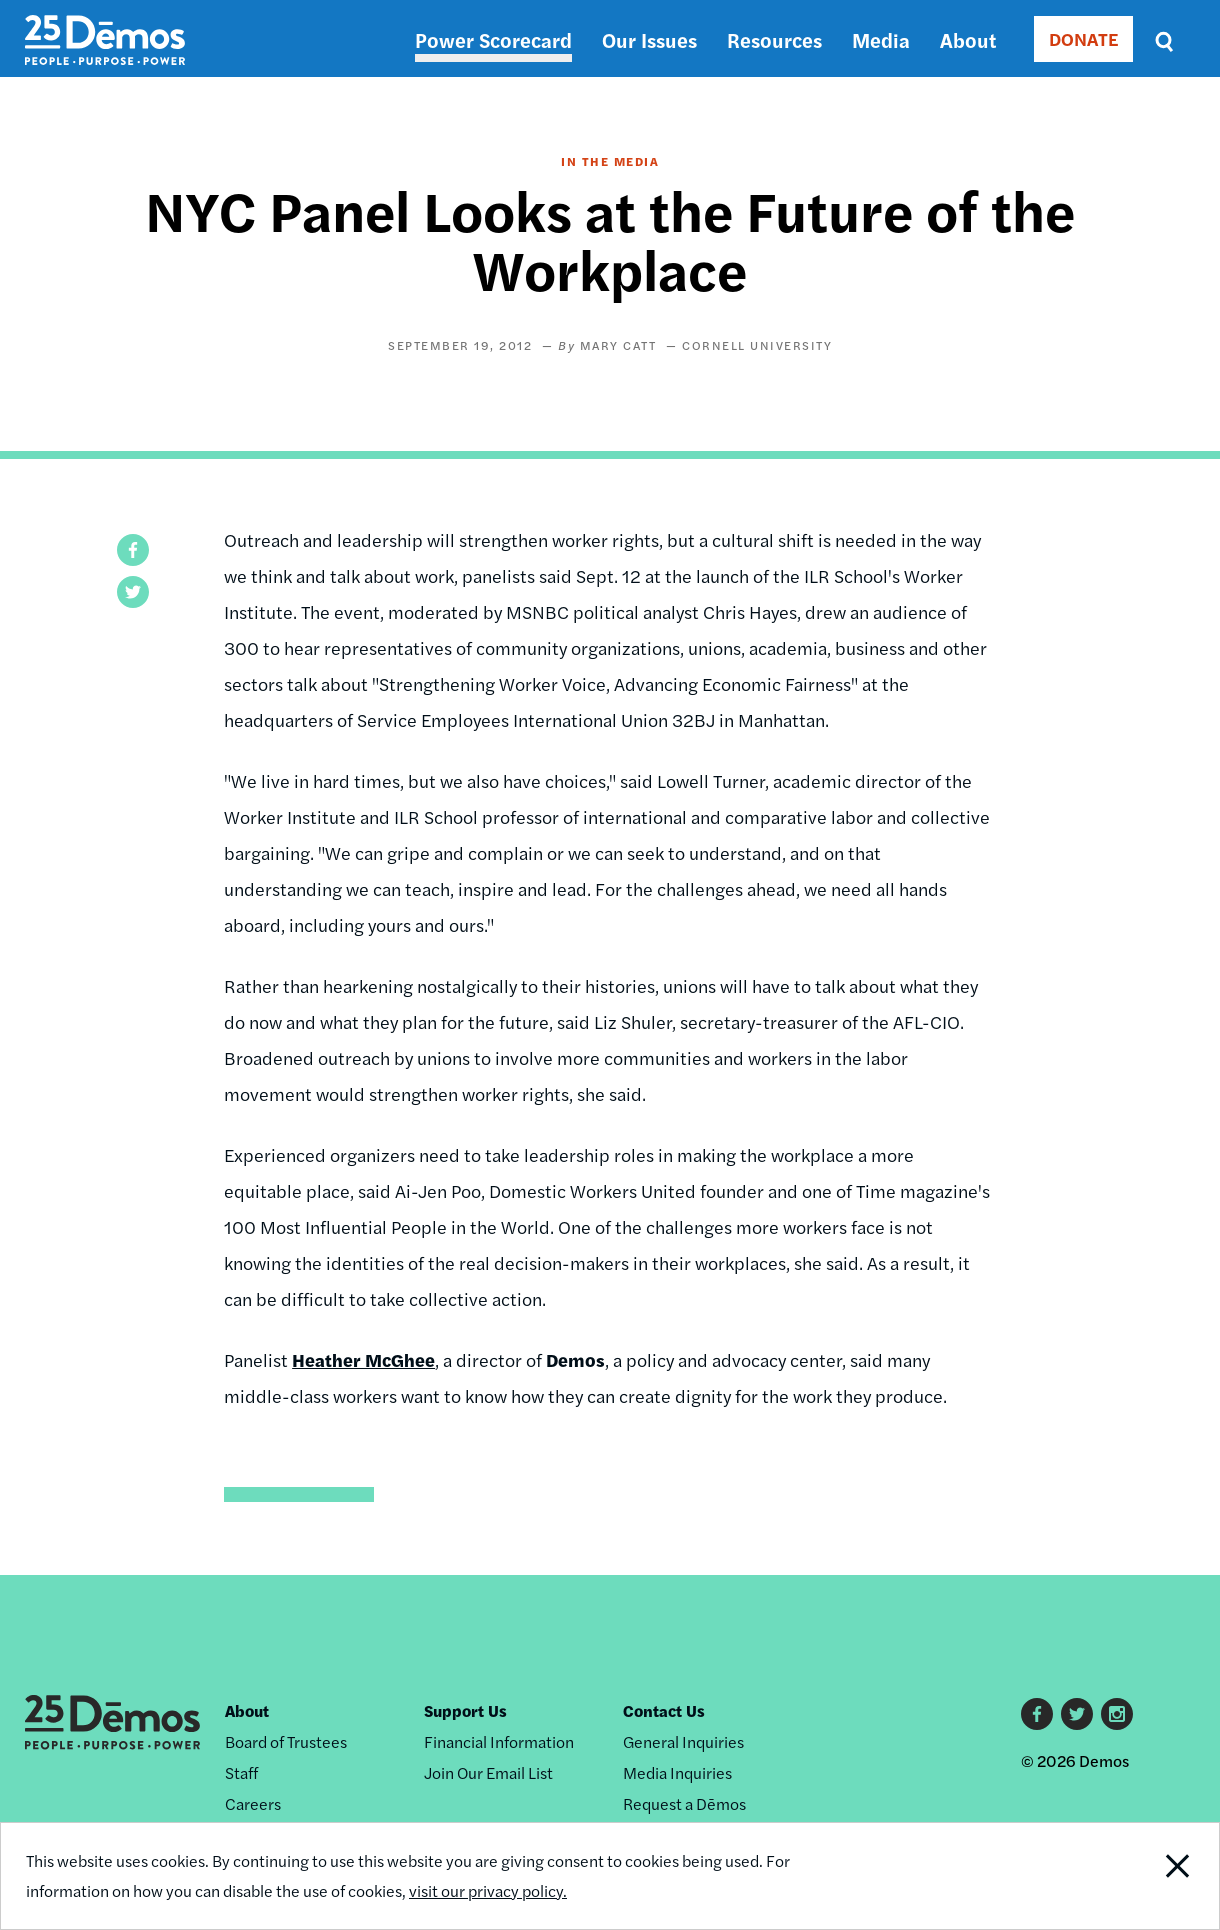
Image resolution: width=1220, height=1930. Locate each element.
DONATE (1083, 38)
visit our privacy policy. (488, 1890)
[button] (133, 550)
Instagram (1117, 1714)
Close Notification (1157, 1876)
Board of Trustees (286, 1741)
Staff (241, 1772)
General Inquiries (683, 1741)
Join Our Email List (488, 1772)
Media (881, 39)
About (968, 39)
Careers (253, 1803)
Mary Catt (618, 345)
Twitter (1077, 1714)
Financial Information (499, 1741)
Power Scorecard (493, 39)
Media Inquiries (677, 1772)
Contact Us (664, 1710)
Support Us (465, 1710)
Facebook (1037, 1714)
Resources (774, 39)
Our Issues (649, 39)
